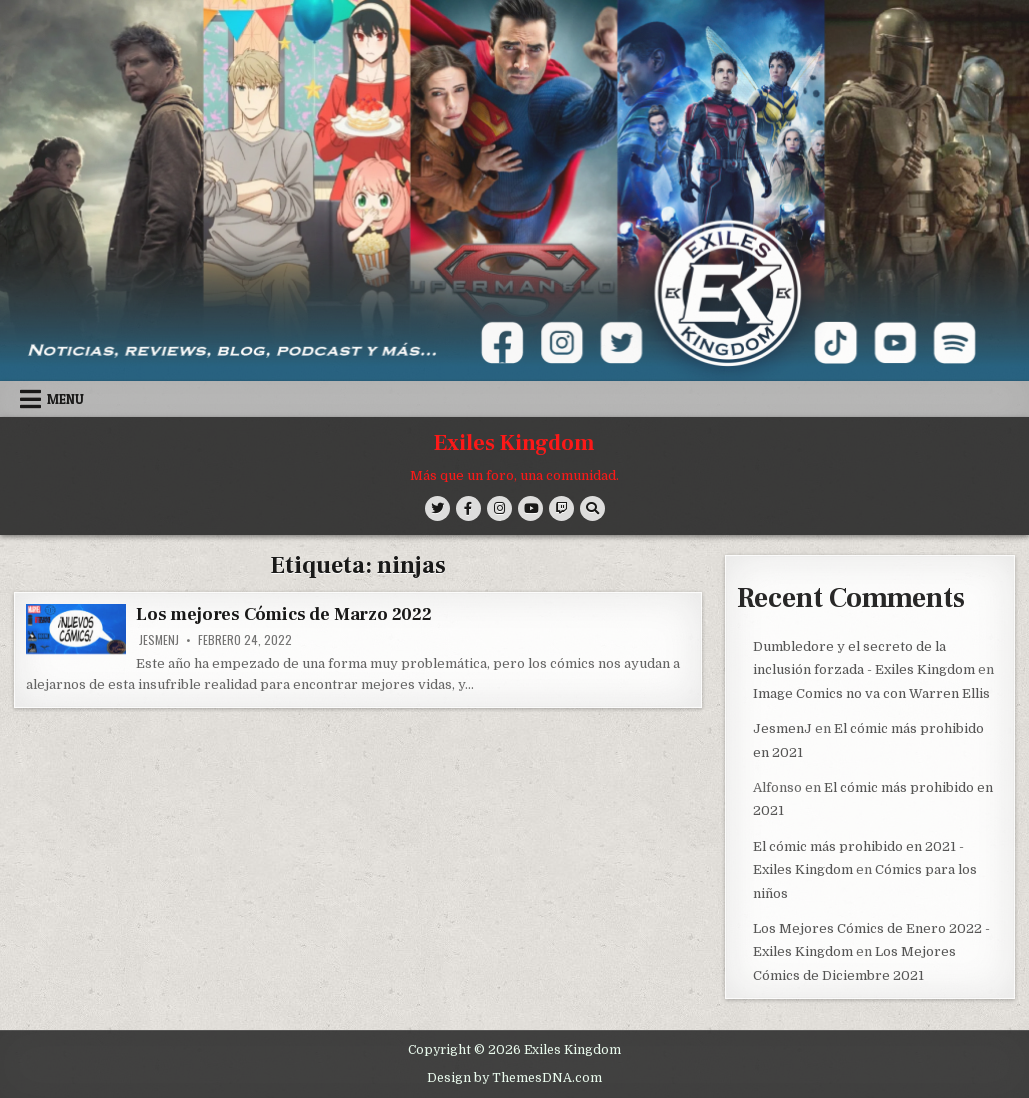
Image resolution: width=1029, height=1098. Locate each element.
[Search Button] (592, 508)
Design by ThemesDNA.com (514, 1076)
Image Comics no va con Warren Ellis (871, 692)
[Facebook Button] (468, 508)
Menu (65, 399)
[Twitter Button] (437, 508)
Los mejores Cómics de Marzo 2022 (284, 614)
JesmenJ (159, 640)
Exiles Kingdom (514, 443)
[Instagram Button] (499, 508)
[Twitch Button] (561, 508)
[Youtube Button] (530, 508)
